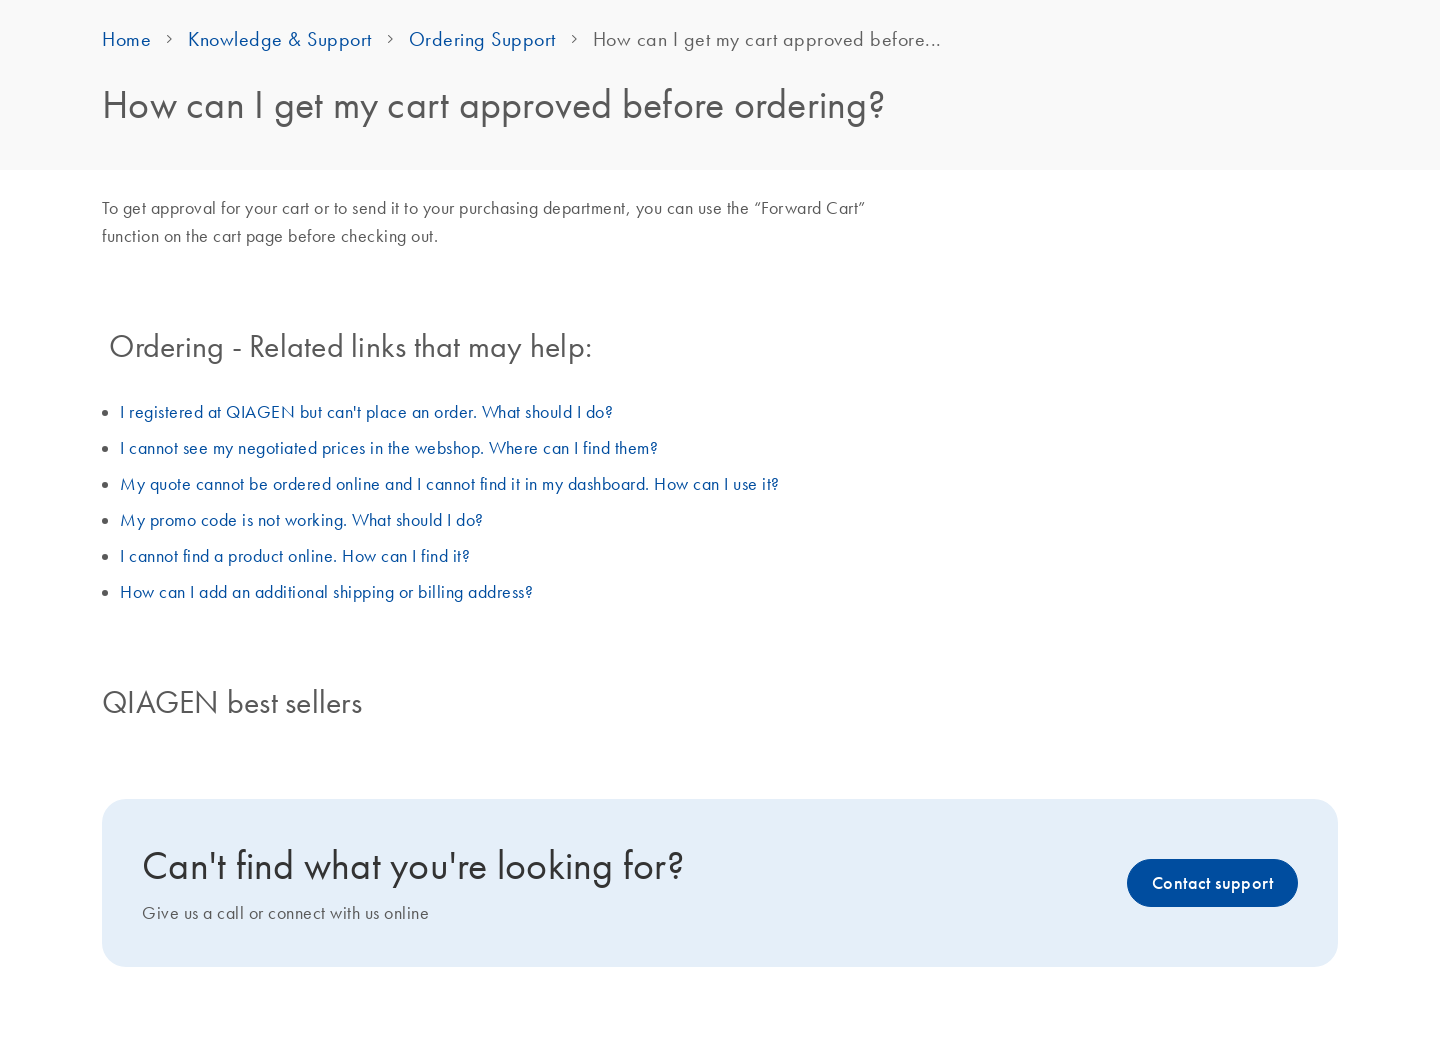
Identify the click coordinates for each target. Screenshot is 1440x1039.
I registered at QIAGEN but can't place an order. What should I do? (366, 412)
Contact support (1212, 883)
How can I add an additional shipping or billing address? (326, 592)
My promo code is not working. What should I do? (302, 520)
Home (126, 39)
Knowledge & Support (280, 39)
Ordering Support (482, 39)
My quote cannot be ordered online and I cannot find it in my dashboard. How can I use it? (450, 484)
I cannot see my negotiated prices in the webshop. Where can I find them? (389, 448)
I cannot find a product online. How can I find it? (295, 556)
